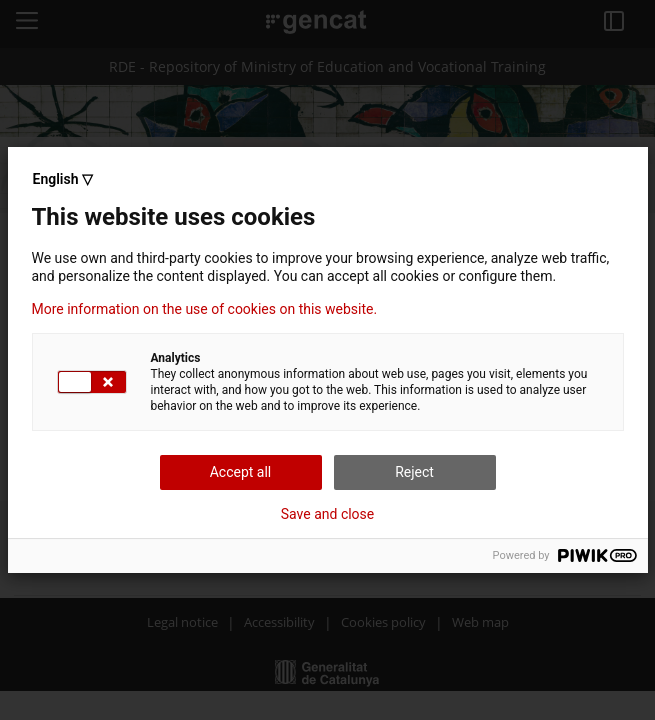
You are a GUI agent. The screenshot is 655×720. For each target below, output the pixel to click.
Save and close (328, 514)
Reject (414, 472)
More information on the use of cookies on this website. (205, 309)
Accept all (241, 472)
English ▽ (63, 179)
